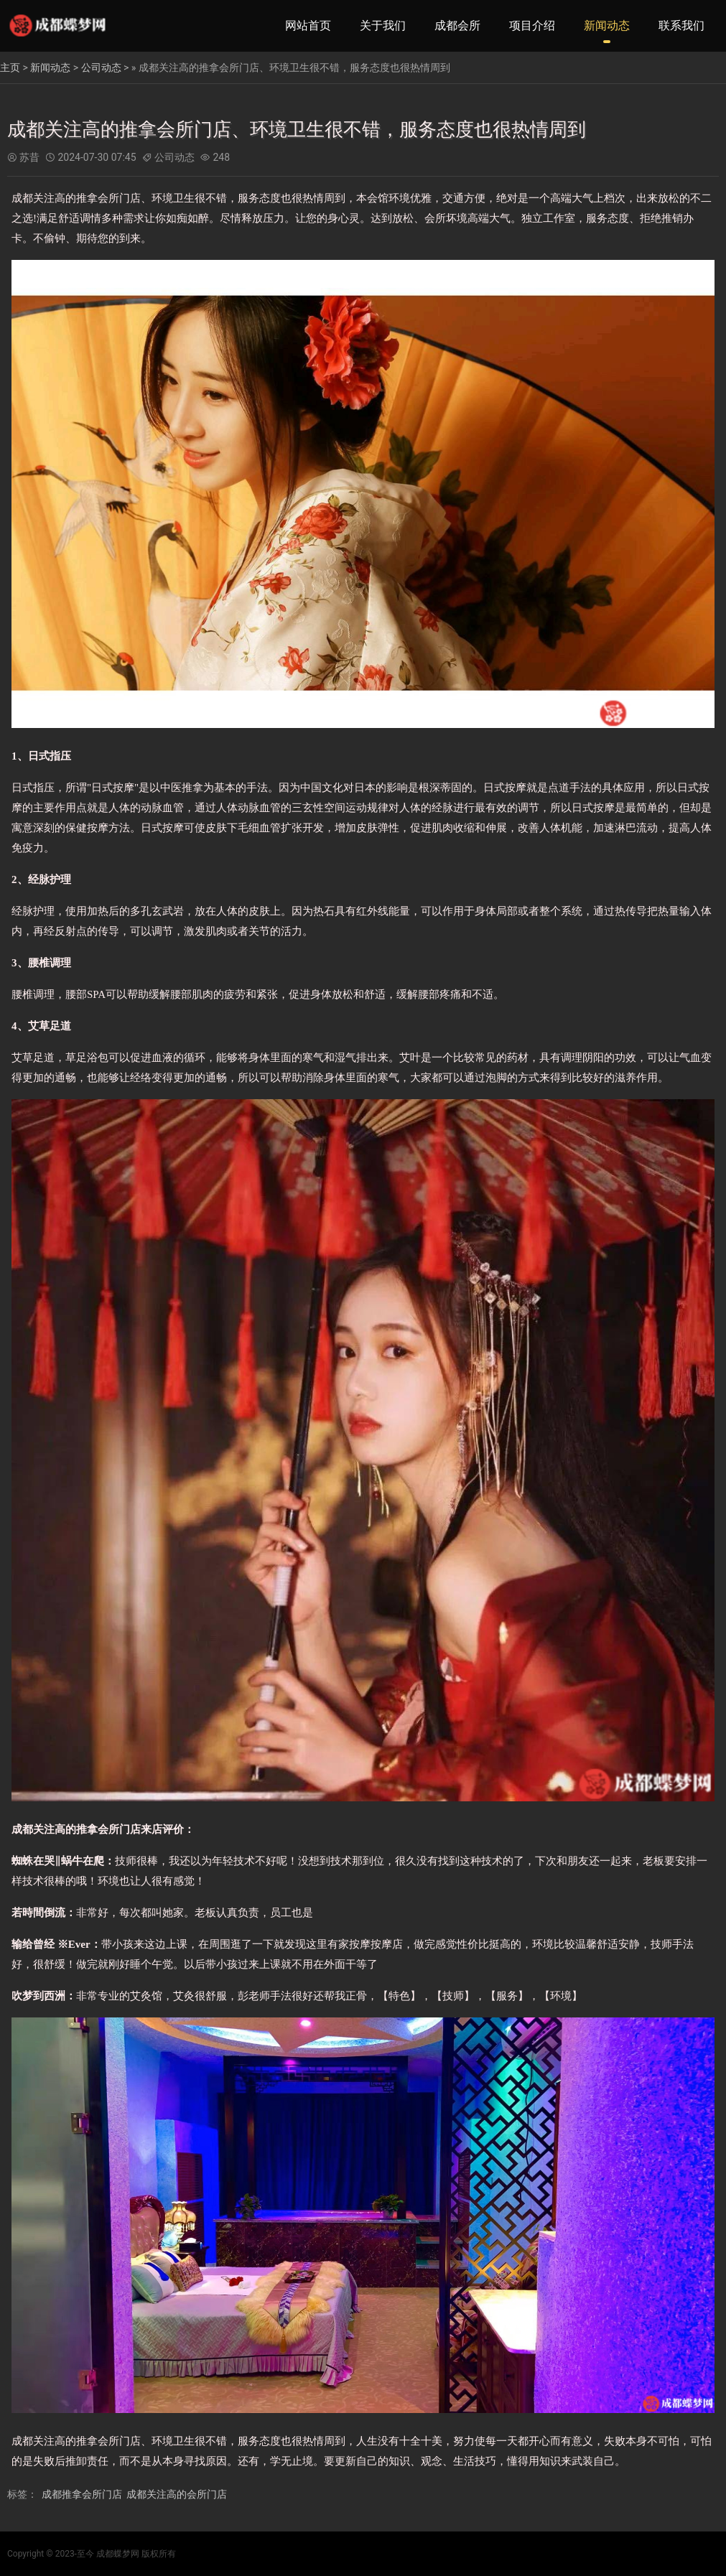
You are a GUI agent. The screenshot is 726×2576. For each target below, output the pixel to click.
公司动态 (101, 67)
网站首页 (308, 25)
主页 (10, 67)
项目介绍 (532, 25)
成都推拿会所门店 (82, 2494)
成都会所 (457, 25)
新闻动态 (607, 25)
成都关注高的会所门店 (176, 2494)
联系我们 (681, 25)
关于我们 (383, 25)
